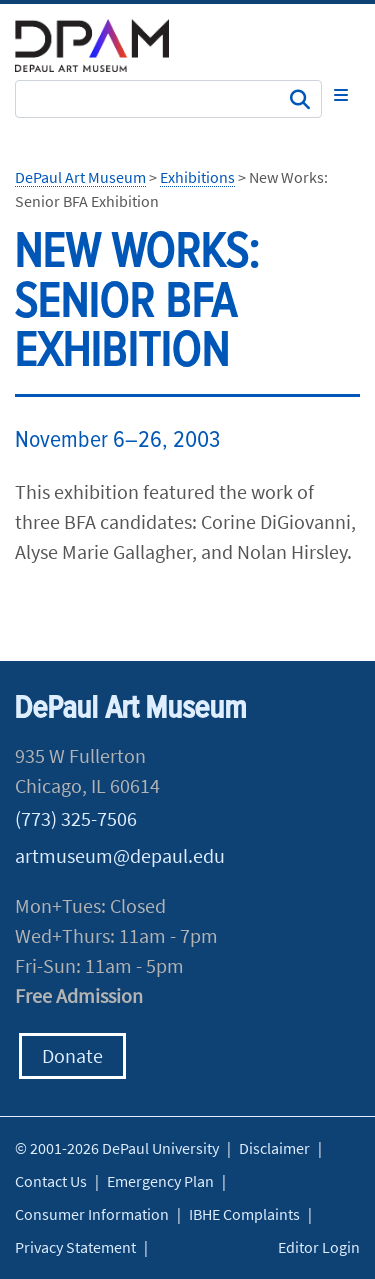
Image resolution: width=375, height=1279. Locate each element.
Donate (72, 1055)
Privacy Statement (75, 1247)
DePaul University (105, 45)
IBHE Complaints (244, 1214)
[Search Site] (168, 99)
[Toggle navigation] (341, 95)
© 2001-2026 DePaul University (117, 1148)
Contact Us (51, 1181)
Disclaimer (274, 1148)
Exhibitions (197, 177)
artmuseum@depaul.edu (120, 855)
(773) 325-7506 (76, 818)
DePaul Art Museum (80, 177)
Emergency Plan (160, 1181)
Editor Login (319, 1247)
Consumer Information (92, 1214)
